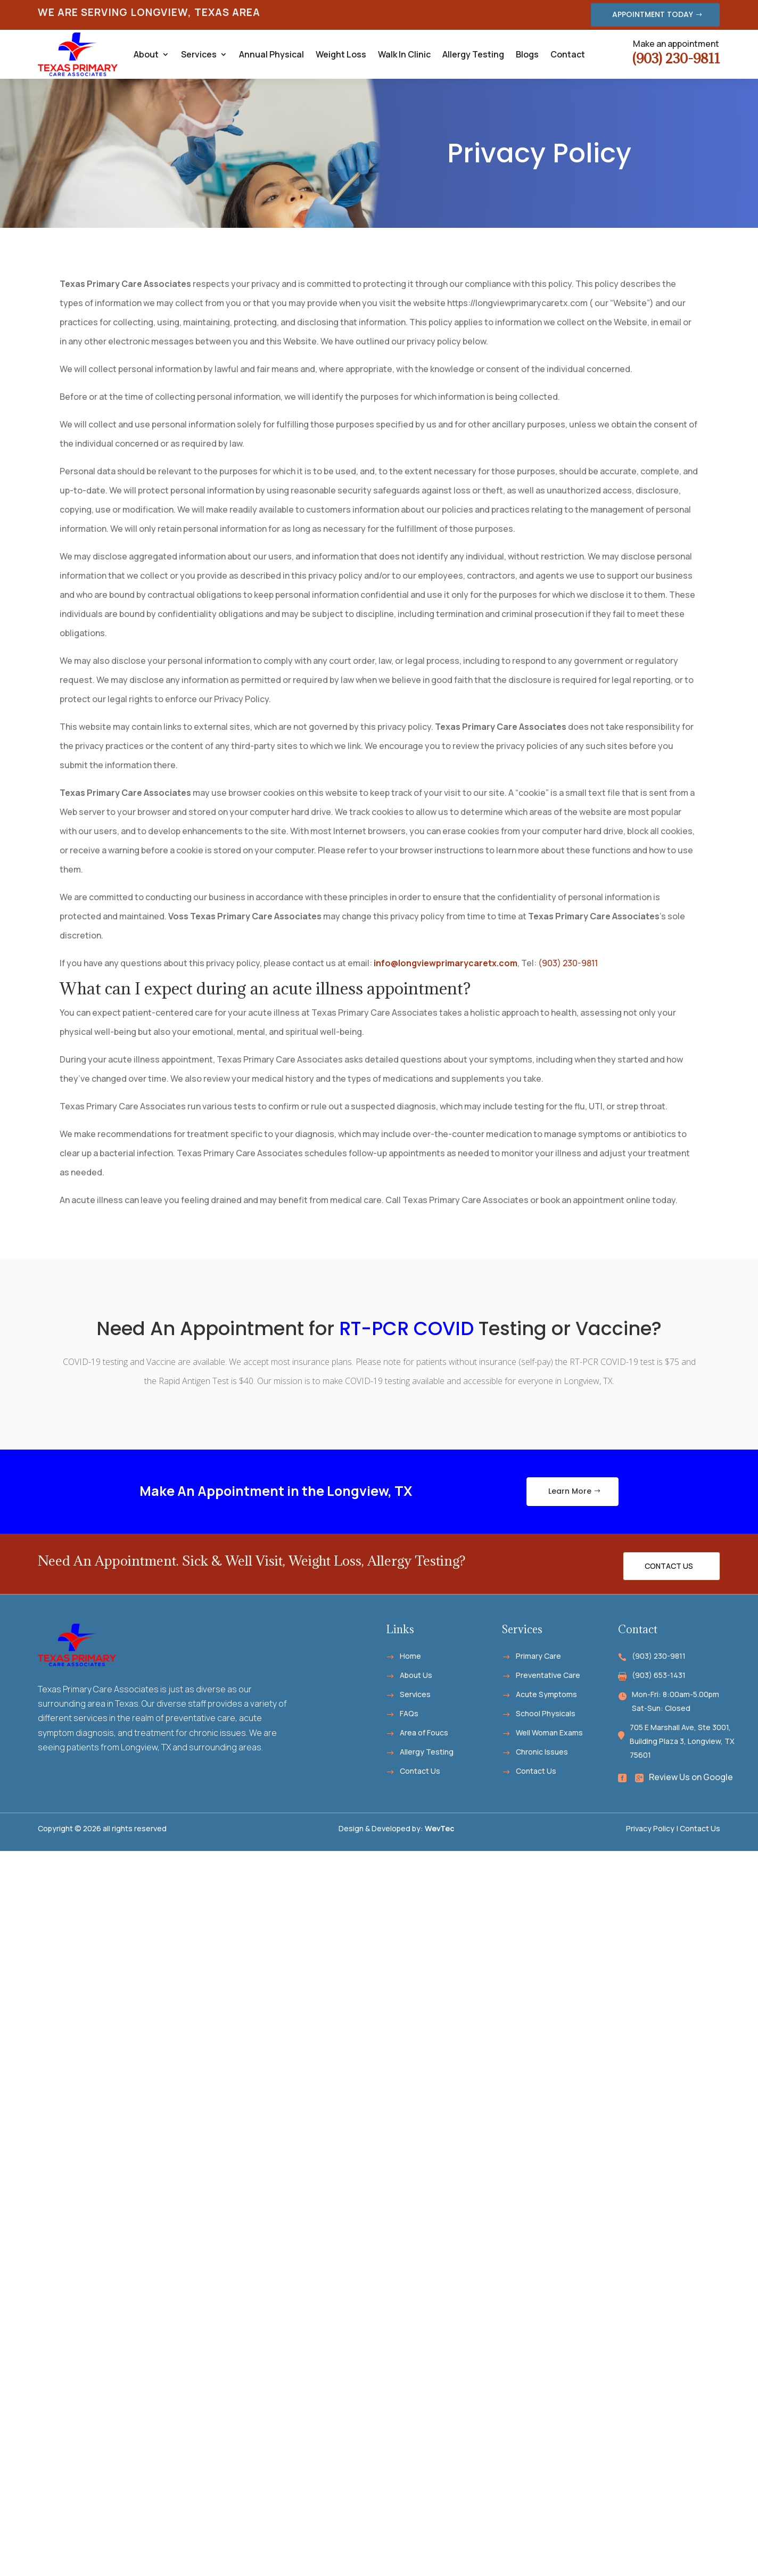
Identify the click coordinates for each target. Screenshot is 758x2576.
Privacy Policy (650, 1828)
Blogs (527, 54)
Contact (567, 54)
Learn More (569, 1491)
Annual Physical (271, 54)
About (146, 54)
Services (199, 54)
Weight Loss (341, 54)
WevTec (440, 1828)
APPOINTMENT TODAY (652, 14)
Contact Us (669, 1566)
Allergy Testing (473, 54)
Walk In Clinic (404, 54)
